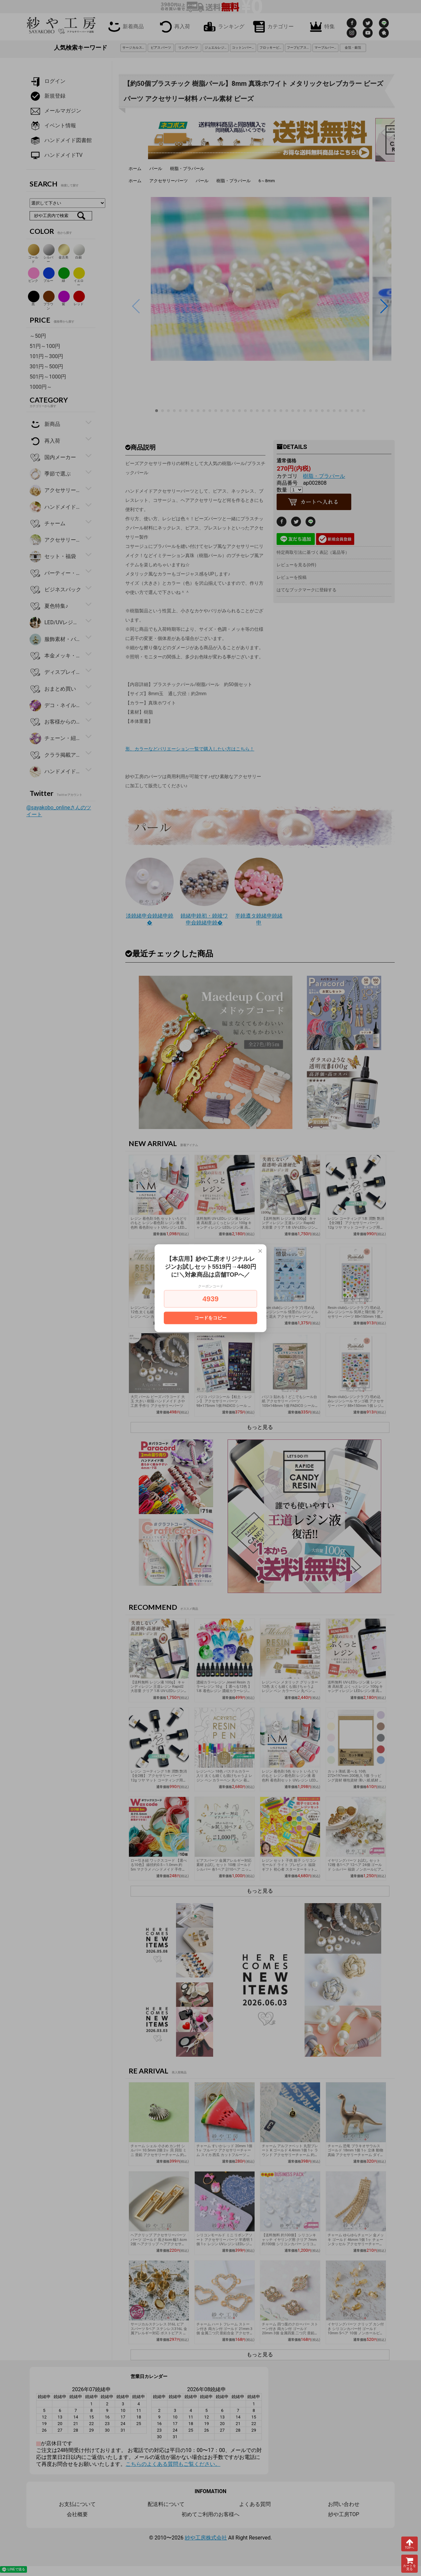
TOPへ (409, 2543)
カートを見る (409, 2563)
